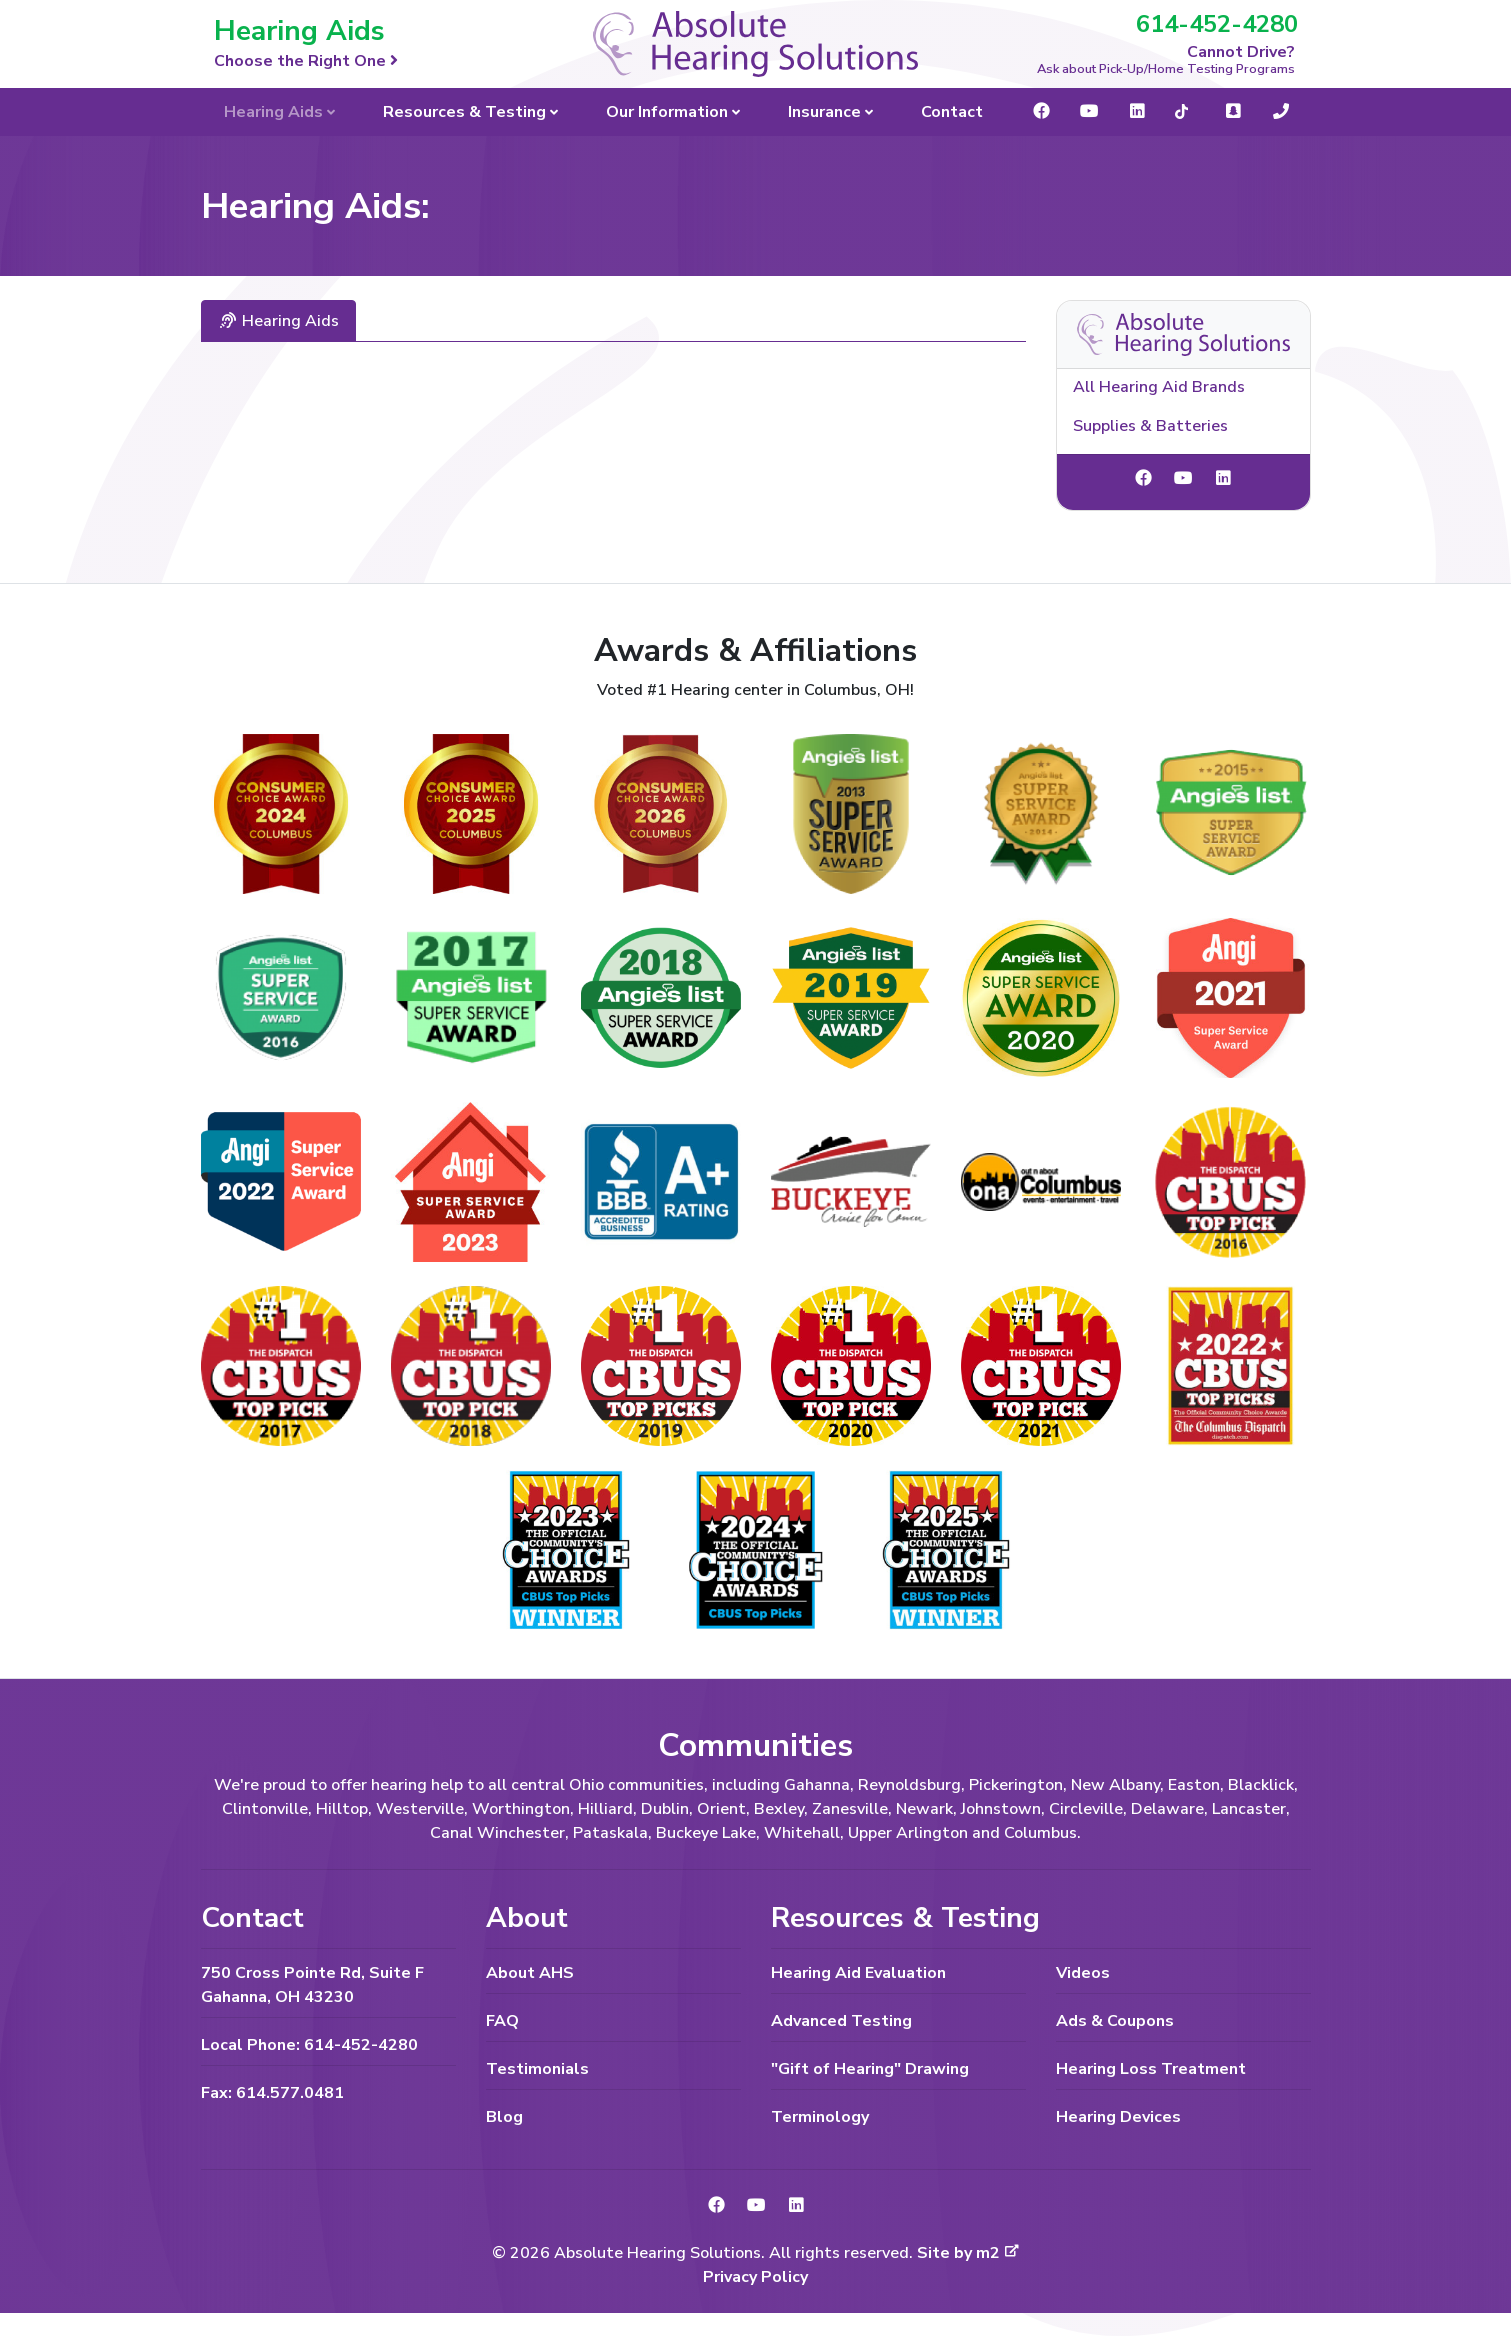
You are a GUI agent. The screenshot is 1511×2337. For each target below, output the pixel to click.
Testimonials (537, 2069)
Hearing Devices (1118, 2117)
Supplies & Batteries (1150, 426)
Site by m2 (968, 2253)
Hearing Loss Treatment (1151, 2069)
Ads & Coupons (1115, 2021)
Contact (952, 112)
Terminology (820, 2117)
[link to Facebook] (1143, 479)
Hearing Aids (278, 321)
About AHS (530, 1973)
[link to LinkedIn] (1223, 479)
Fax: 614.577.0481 (272, 2093)
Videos (1083, 1973)
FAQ (502, 2021)
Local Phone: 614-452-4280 (309, 2045)
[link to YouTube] (1183, 479)
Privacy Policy (755, 2277)
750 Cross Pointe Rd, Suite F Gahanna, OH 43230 (312, 1985)
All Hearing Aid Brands (1159, 387)
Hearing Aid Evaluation (858, 1973)
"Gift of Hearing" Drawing (870, 2069)
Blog (504, 2117)
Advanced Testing (841, 2021)
